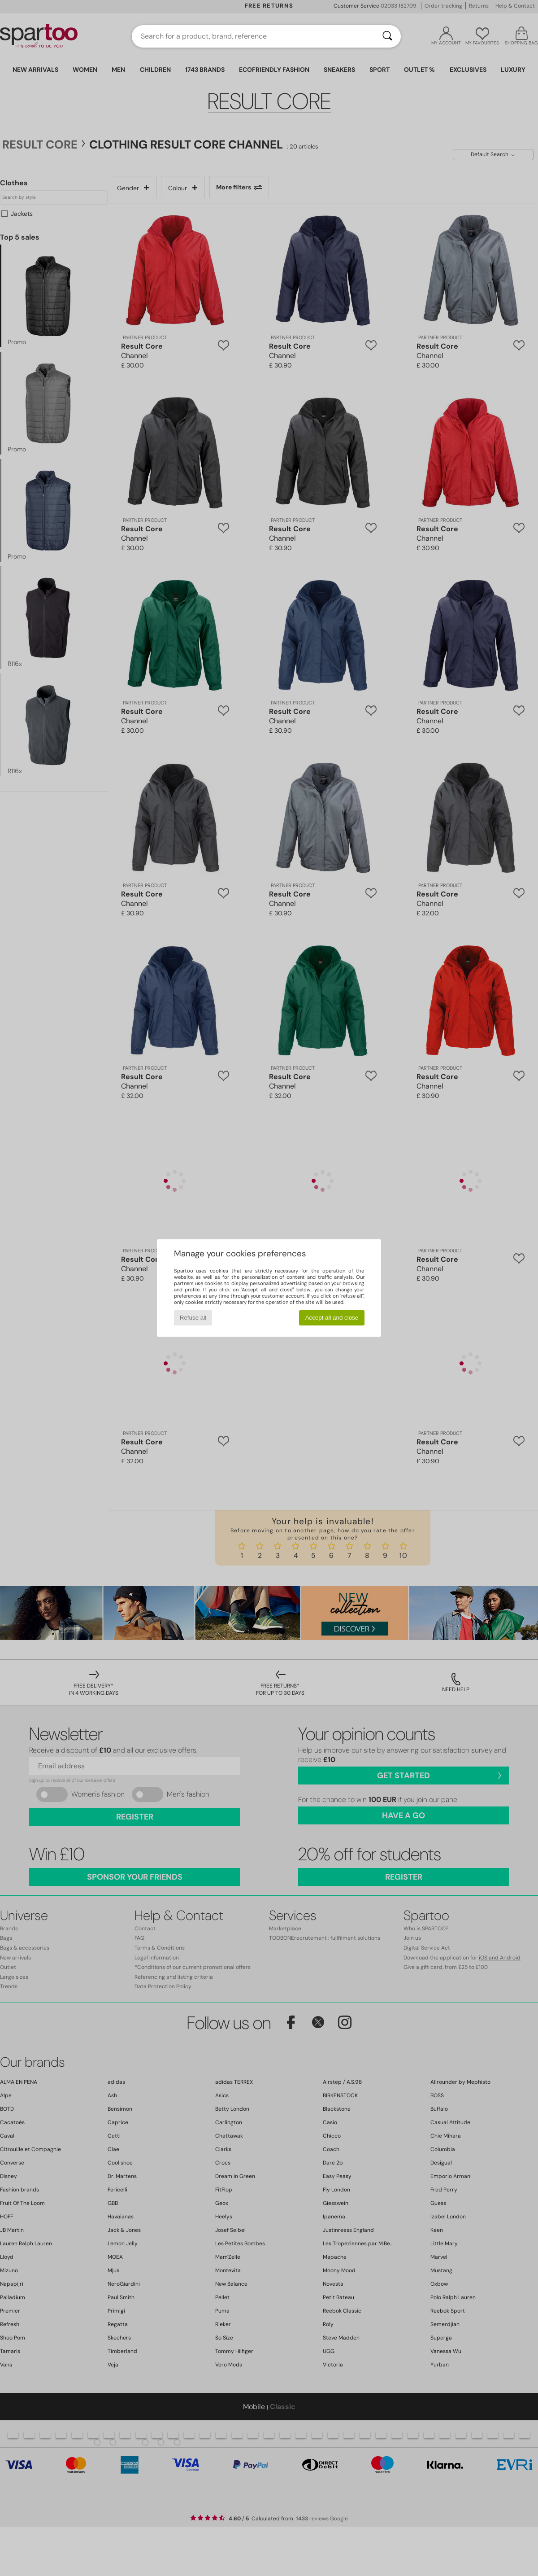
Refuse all (193, 1317)
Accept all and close (332, 1317)
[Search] (387, 36)
